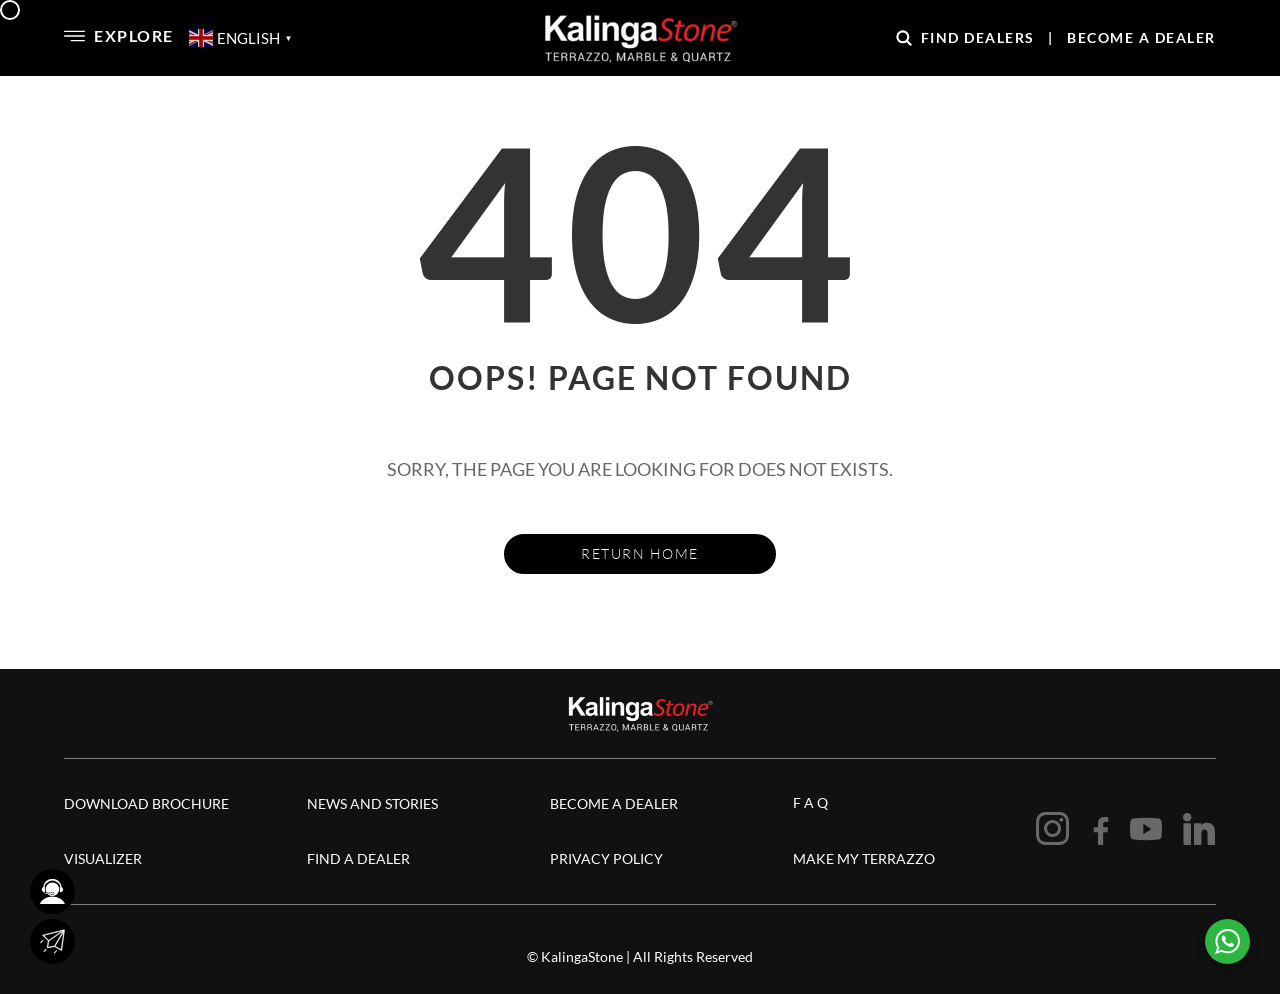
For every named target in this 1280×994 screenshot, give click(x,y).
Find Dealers (978, 37)
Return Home (640, 553)
